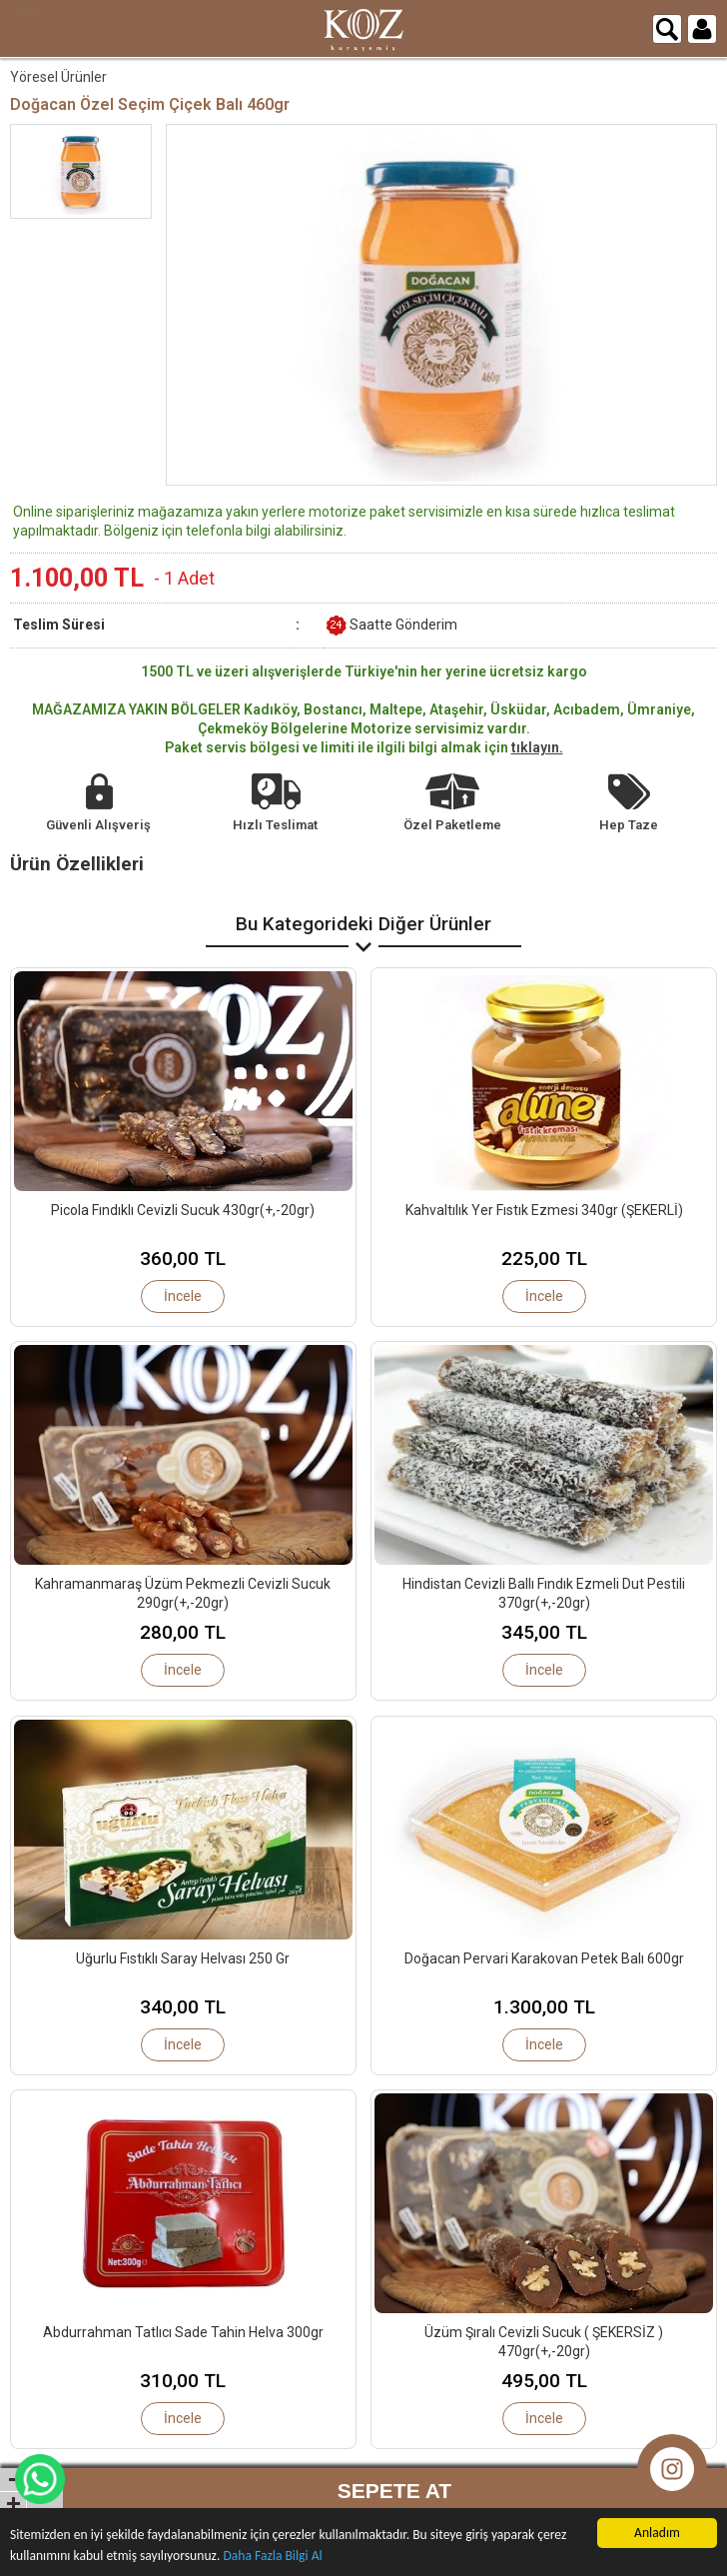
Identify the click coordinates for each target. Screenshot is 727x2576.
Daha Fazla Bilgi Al (272, 2555)
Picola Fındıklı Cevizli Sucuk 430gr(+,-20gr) (183, 1210)
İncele (183, 1296)
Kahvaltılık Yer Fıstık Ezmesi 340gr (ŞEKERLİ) (544, 1210)
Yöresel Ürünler (58, 77)
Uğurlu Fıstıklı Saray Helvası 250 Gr (183, 1958)
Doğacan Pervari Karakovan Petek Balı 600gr (544, 1958)
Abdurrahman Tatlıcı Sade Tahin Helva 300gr (183, 2332)
